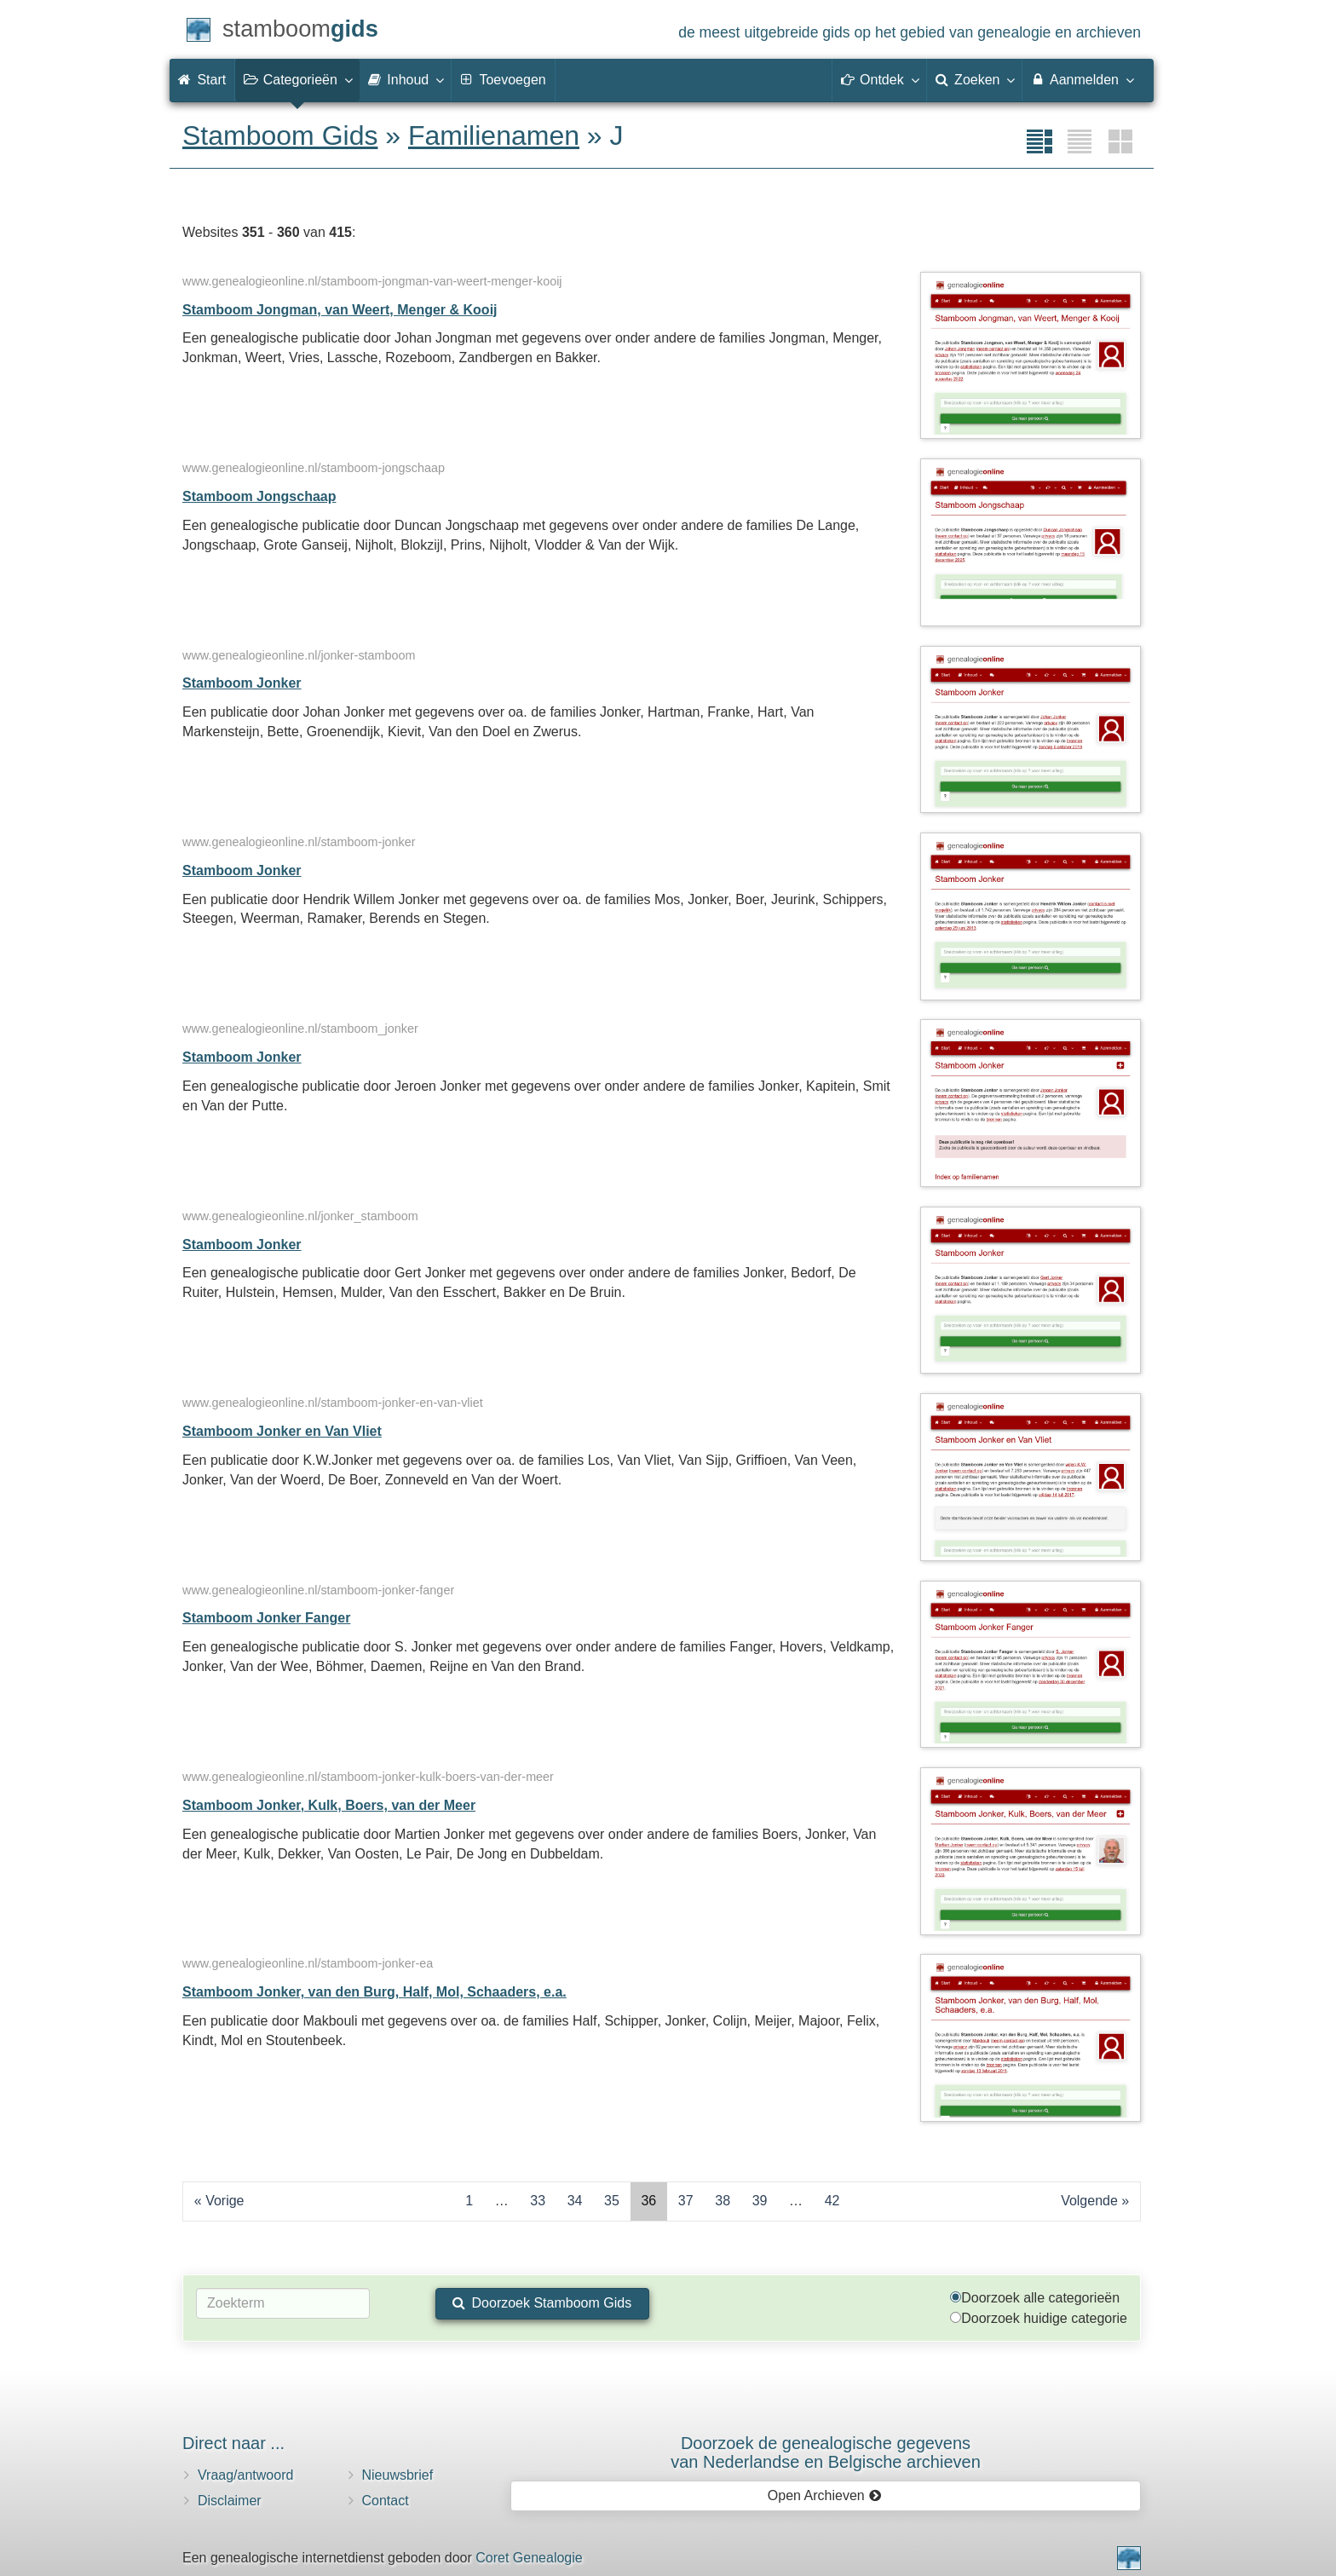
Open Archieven (824, 2495)
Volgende (1089, 2200)
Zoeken (975, 79)
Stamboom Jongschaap (259, 496)
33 (537, 2200)
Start (202, 79)
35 (611, 2200)
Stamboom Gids (279, 135)
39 (760, 2200)
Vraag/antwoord (245, 2475)
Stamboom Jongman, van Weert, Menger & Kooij (340, 310)
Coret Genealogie (528, 2557)
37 (686, 2200)
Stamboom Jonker (242, 683)
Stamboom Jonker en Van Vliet (282, 1431)
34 (575, 2200)
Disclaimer (230, 2500)
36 (648, 2200)
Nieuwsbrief (398, 2475)
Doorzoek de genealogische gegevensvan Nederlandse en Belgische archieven (826, 2452)
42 (832, 2200)
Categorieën (297, 79)
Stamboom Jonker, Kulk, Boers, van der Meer (328, 1805)
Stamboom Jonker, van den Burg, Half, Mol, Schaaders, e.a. (374, 1992)
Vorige (224, 2200)
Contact (385, 2500)
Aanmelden (1081, 79)
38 (722, 2200)
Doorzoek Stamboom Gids (541, 2303)
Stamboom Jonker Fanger (266, 1618)
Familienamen (493, 135)
